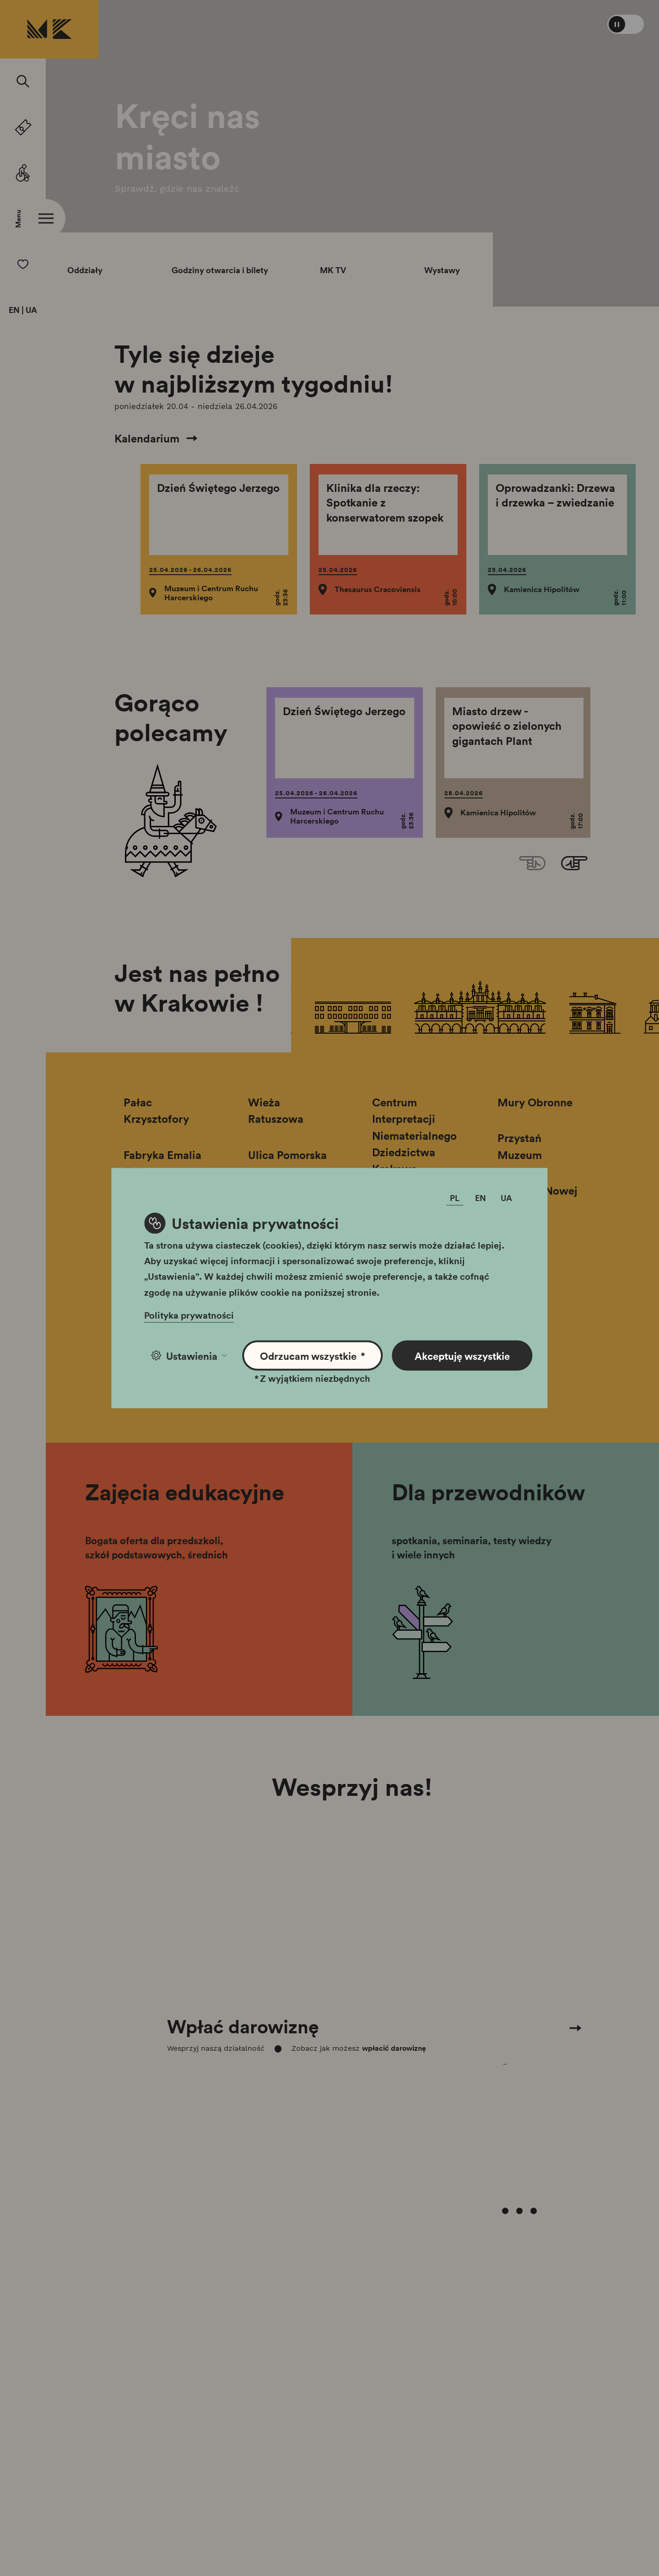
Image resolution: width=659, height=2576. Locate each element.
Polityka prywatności (189, 1314)
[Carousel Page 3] (519, 2077)
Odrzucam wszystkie (313, 1355)
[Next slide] (574, 864)
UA (31, 310)
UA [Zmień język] (506, 1197)
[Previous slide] (532, 864)
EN (14, 310)
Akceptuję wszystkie (462, 1355)
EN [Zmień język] (480, 1197)
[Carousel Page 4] (533, 2077)
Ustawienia (189, 1355)
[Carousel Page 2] (505, 2077)
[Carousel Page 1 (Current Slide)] (491, 2077)
